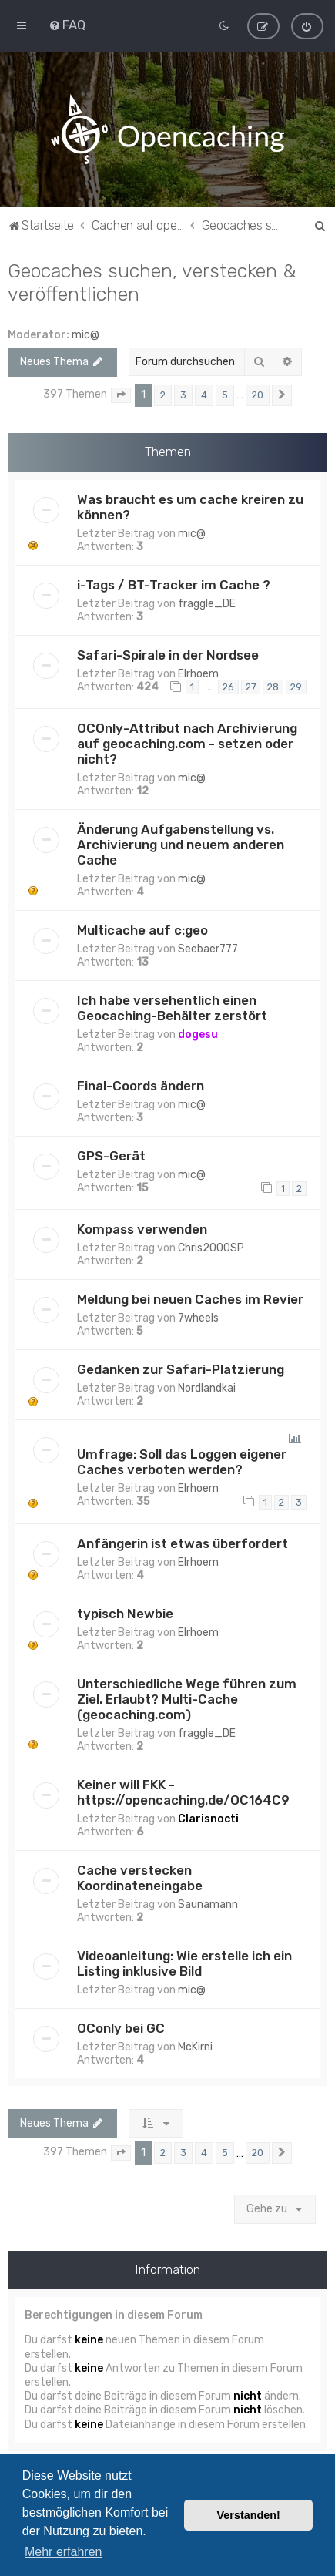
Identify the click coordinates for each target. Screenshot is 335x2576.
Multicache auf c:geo (142, 930)
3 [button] (183, 395)
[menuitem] (67, 24)
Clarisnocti (208, 1818)
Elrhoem (198, 673)
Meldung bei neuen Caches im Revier (190, 1299)
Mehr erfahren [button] (63, 2551)
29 (296, 687)
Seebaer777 (208, 949)
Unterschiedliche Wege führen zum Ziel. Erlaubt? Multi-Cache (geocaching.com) (186, 1699)
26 (228, 687)
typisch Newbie (125, 1613)
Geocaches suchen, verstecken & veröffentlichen (152, 282)
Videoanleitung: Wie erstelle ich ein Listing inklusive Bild (184, 1963)
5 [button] (225, 395)
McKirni (195, 2047)
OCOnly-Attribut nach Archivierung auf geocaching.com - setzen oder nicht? (187, 743)
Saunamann (208, 1904)
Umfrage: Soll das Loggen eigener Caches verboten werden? (181, 1461)
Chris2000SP (211, 1247)
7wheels (198, 1318)
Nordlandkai (207, 1388)
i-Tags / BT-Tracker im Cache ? (173, 584)
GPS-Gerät (111, 1156)
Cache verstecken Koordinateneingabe (140, 1877)
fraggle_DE (207, 603)
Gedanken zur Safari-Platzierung (180, 1369)
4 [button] (204, 395)
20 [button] (257, 395)
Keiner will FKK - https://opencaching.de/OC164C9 (183, 1792)
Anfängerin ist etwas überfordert (182, 1543)
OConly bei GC (121, 2028)
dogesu (198, 1034)
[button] (121, 395)
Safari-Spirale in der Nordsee (168, 654)
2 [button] (163, 395)
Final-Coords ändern (140, 1085)
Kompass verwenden (142, 1229)
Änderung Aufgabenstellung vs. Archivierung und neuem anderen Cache (180, 844)
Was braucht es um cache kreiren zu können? (190, 506)
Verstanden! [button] (248, 2515)
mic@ (85, 334)
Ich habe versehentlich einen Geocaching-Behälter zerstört (172, 1007)
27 (251, 687)
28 (273, 687)
